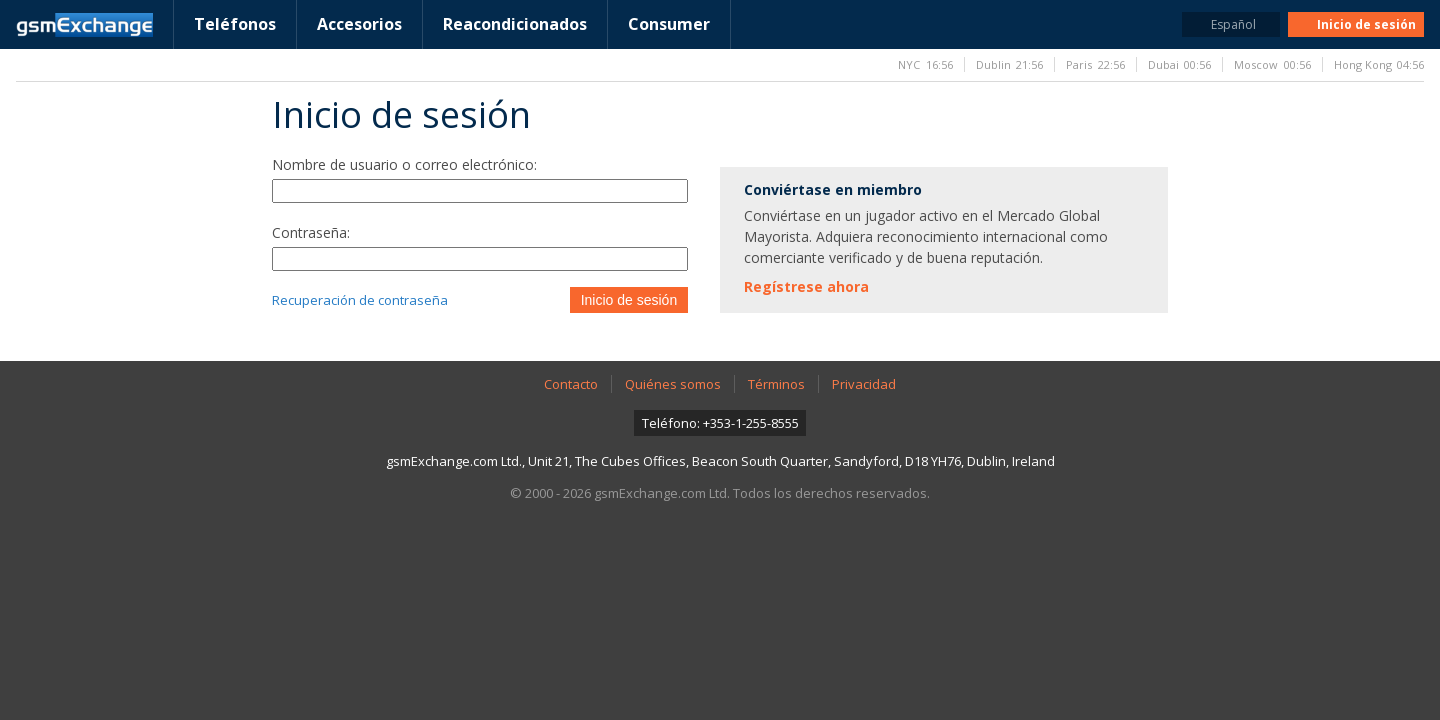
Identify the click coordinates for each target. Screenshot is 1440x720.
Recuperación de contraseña (360, 300)
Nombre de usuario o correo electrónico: (404, 164)
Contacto (571, 384)
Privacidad (864, 384)
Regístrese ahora (806, 286)
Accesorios (359, 24)
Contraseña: (311, 232)
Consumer (669, 24)
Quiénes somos (673, 384)
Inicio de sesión (629, 300)
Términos (776, 384)
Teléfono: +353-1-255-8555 (720, 423)
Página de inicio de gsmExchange (84, 25)
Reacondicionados (515, 24)
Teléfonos (235, 24)
